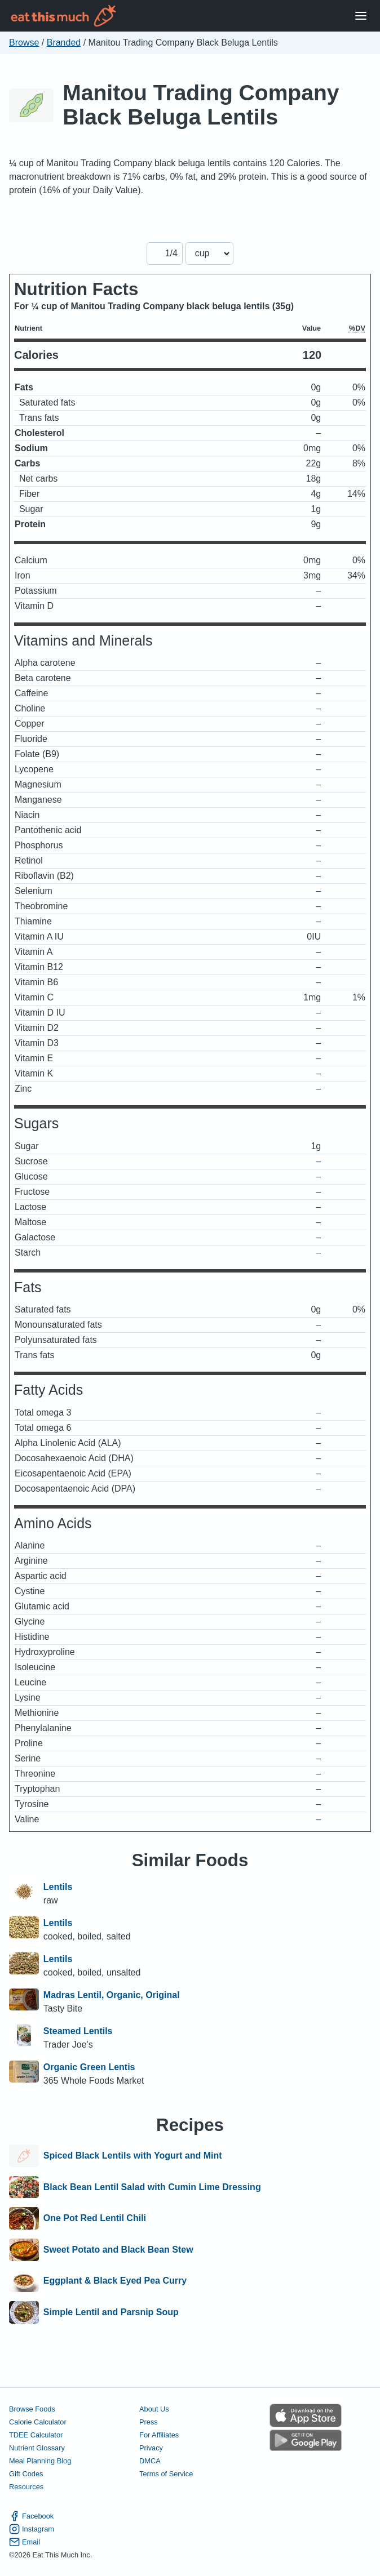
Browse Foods (32, 2409)
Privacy (151, 2448)
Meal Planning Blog (40, 2461)
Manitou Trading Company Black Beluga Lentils (201, 105)
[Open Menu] (361, 16)
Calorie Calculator (38, 2422)
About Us (154, 2409)
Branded (64, 42)
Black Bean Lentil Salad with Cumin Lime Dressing (152, 2187)
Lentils (58, 1887)
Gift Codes (26, 2474)
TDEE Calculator (36, 2435)
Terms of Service (166, 2474)
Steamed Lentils (78, 2031)
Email (24, 2542)
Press (148, 2422)
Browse (24, 42)
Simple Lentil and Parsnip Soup (111, 2312)
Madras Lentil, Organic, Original (111, 1995)
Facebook (31, 2516)
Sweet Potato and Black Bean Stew (118, 2250)
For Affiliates (159, 2435)
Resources (26, 2486)
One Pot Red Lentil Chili (94, 2218)
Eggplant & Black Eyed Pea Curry (115, 2281)
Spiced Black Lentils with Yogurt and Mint (132, 2156)
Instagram (31, 2529)
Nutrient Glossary (37, 2448)
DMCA (150, 2461)
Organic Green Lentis (89, 2067)
